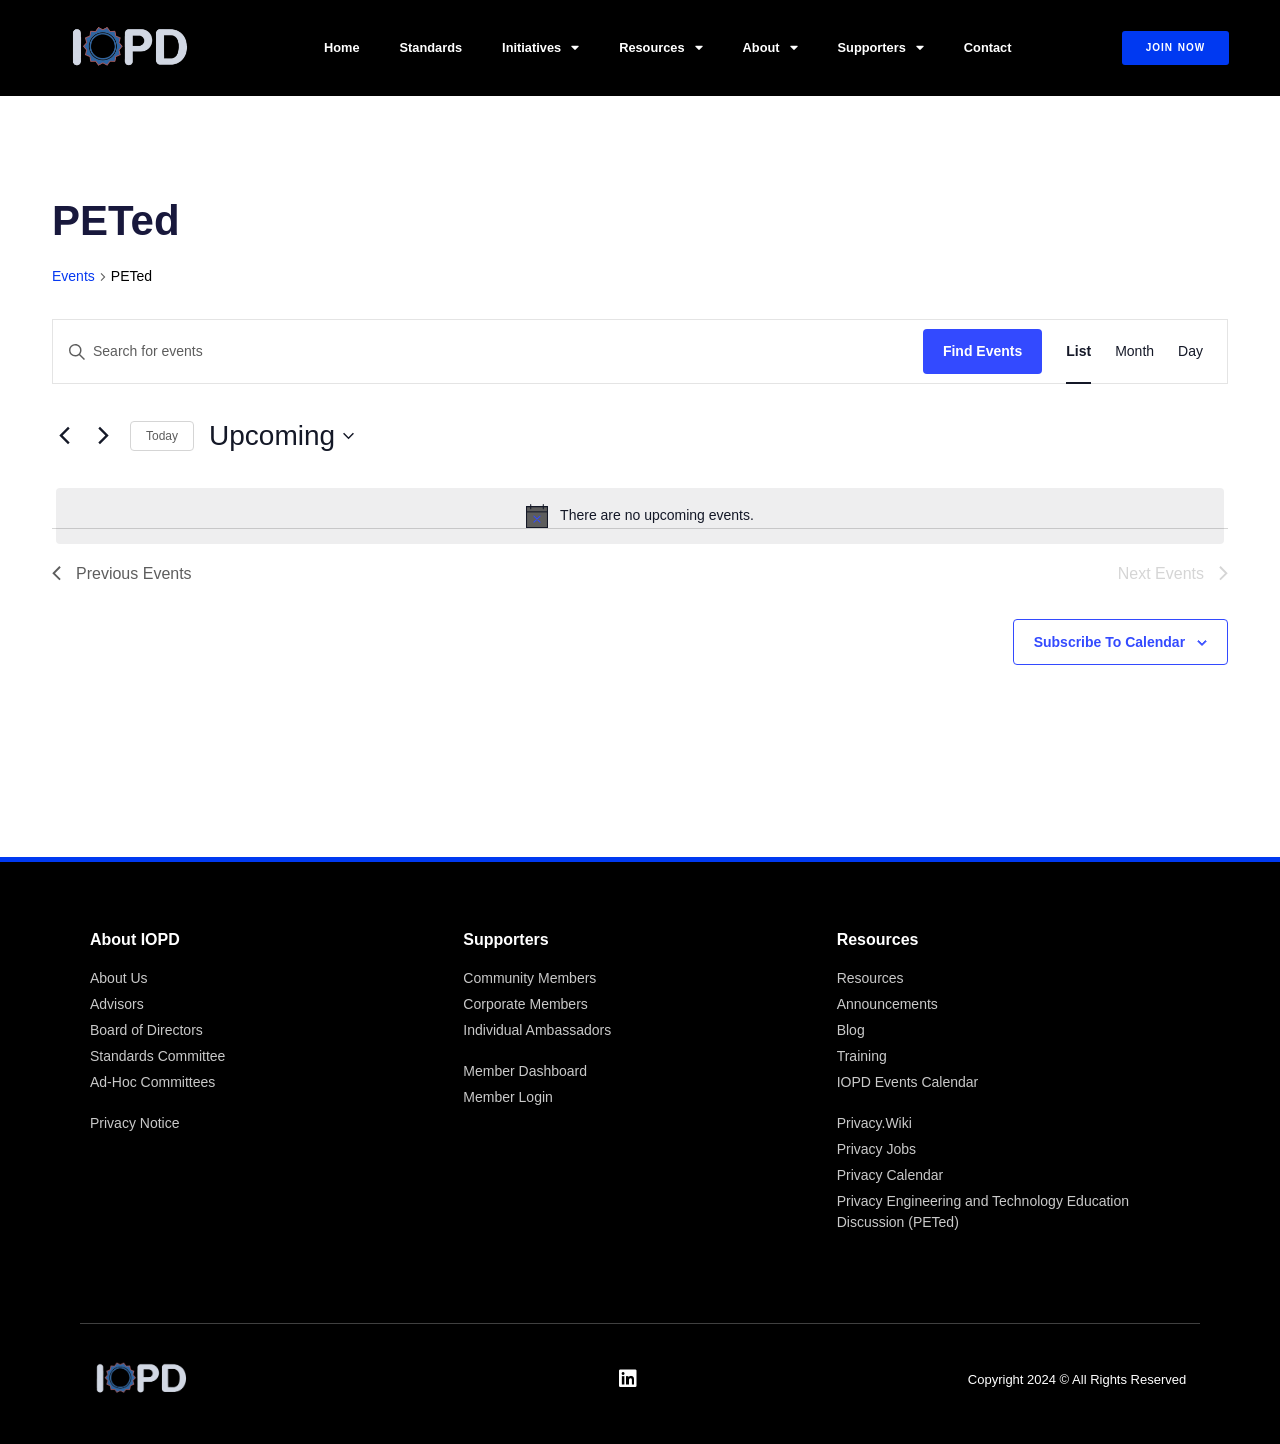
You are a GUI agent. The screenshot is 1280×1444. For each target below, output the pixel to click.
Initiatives (540, 48)
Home (342, 47)
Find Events (982, 351)
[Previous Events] (64, 436)
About (770, 48)
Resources (660, 48)
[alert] (640, 516)
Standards (431, 47)
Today (162, 436)
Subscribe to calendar (1109, 642)
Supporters (881, 48)
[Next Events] (103, 436)
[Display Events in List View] (1078, 351)
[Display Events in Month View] (1134, 351)
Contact (988, 47)
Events (73, 276)
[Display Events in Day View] (1190, 351)
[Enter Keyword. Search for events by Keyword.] (488, 351)
